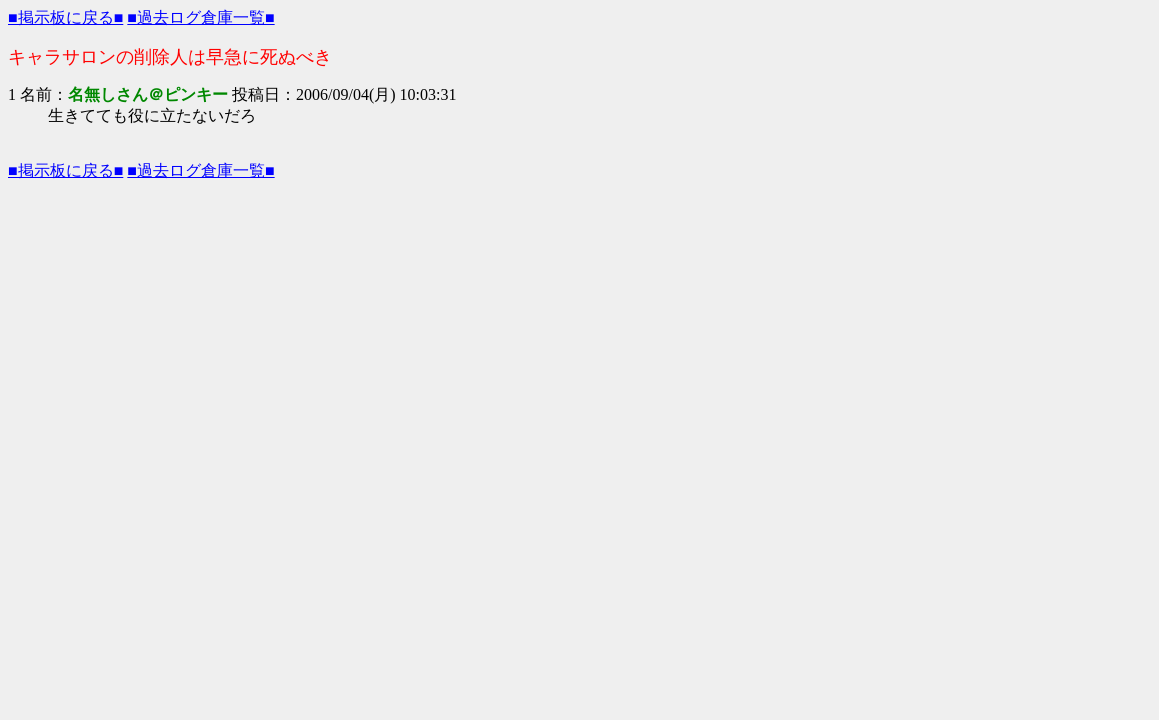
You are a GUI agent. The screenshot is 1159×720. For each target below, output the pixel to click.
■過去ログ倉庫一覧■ (200, 17)
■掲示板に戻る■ (65, 17)
